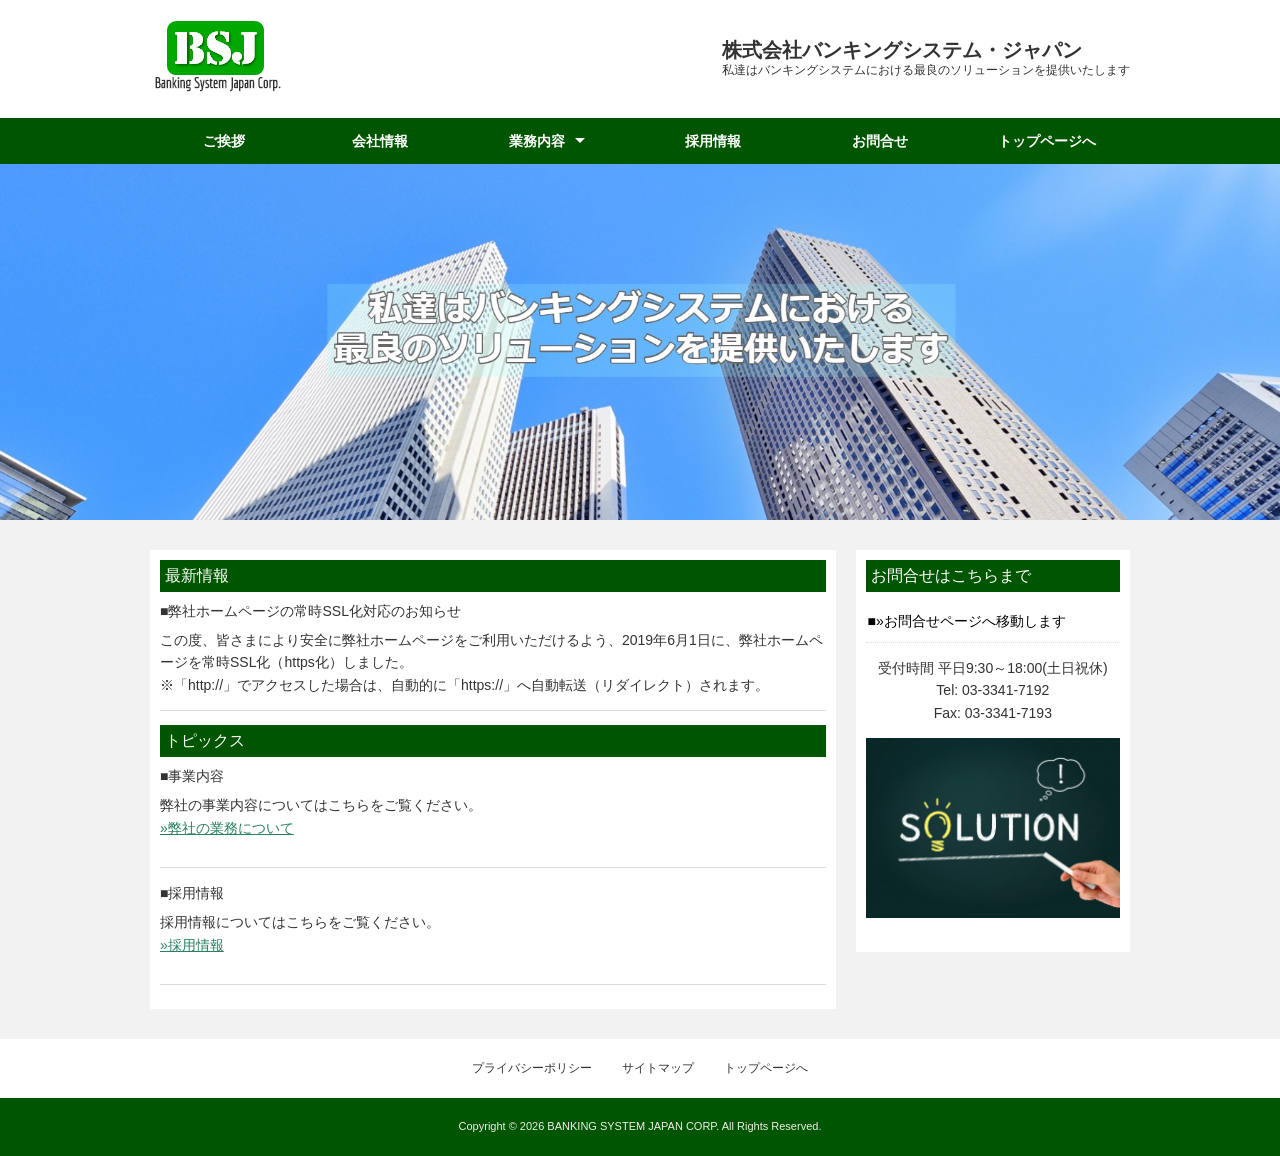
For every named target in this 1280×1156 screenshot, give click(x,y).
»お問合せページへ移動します (971, 621)
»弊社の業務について (227, 828)
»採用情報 (192, 945)
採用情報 (713, 141)
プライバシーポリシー (532, 1068)
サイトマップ (658, 1068)
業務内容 (537, 141)
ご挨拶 (224, 141)
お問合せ (880, 141)
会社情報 (380, 141)
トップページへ (1047, 141)
